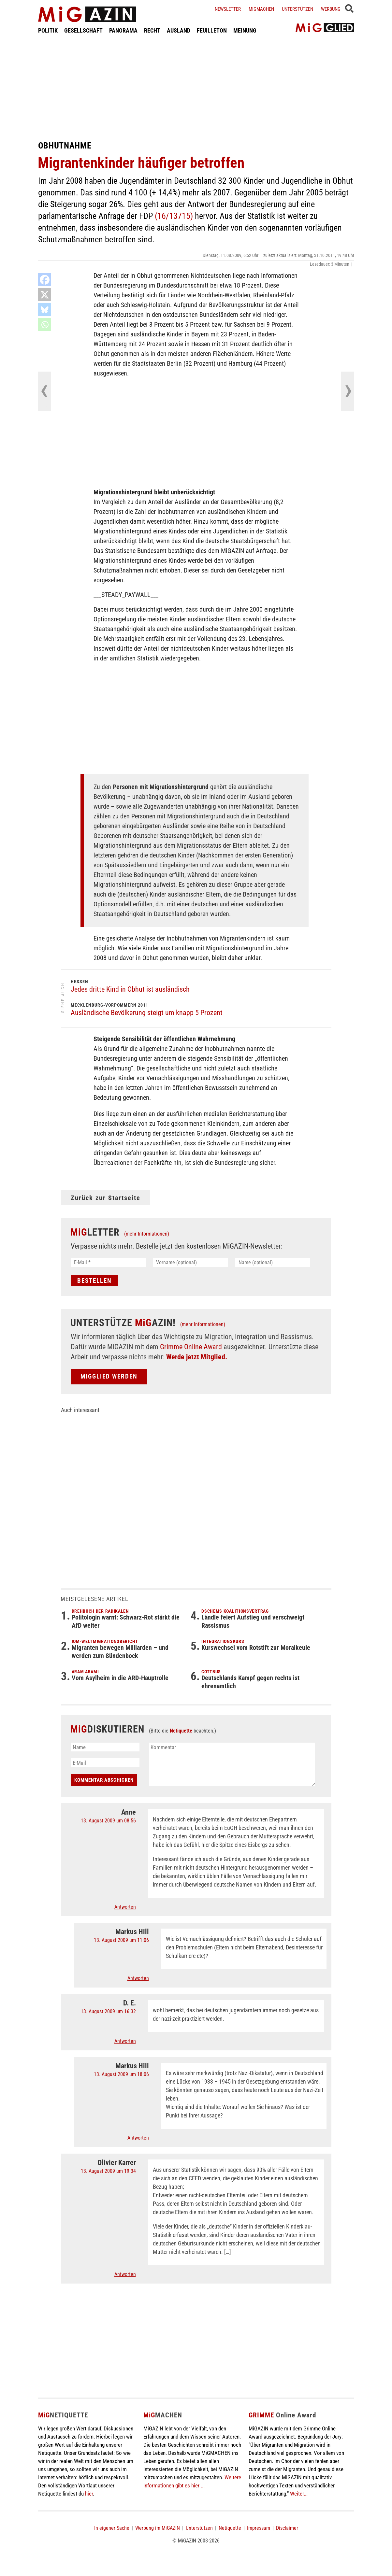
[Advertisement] (196, 87)
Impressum (258, 2528)
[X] (44, 294)
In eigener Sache (111, 2528)
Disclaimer (287, 2528)
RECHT (152, 30)
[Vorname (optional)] (190, 1262)
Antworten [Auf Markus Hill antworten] (138, 1978)
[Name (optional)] (273, 1262)
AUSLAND (178, 30)
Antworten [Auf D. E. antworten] (125, 2041)
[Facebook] (44, 279)
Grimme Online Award (191, 1347)
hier (89, 2493)
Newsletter (228, 9)
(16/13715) (174, 216)
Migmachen (261, 9)
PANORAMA (123, 30)
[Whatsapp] (44, 324)
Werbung (331, 9)
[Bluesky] (44, 309)
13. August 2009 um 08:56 (108, 1821)
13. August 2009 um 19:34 (108, 2171)
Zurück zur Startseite (105, 1198)
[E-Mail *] (108, 1262)
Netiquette (181, 1731)
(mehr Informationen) (146, 1234)
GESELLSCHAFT (83, 30)
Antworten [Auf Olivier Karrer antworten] (125, 2274)
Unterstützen (297, 9)
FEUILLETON (212, 30)
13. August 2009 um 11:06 (121, 1940)
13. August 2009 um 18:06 (121, 2074)
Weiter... (299, 2493)
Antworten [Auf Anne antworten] (125, 1907)
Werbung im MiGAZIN (157, 2528)
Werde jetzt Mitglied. (196, 1357)
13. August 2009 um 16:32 (108, 2011)
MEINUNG (244, 30)
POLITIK (48, 30)
